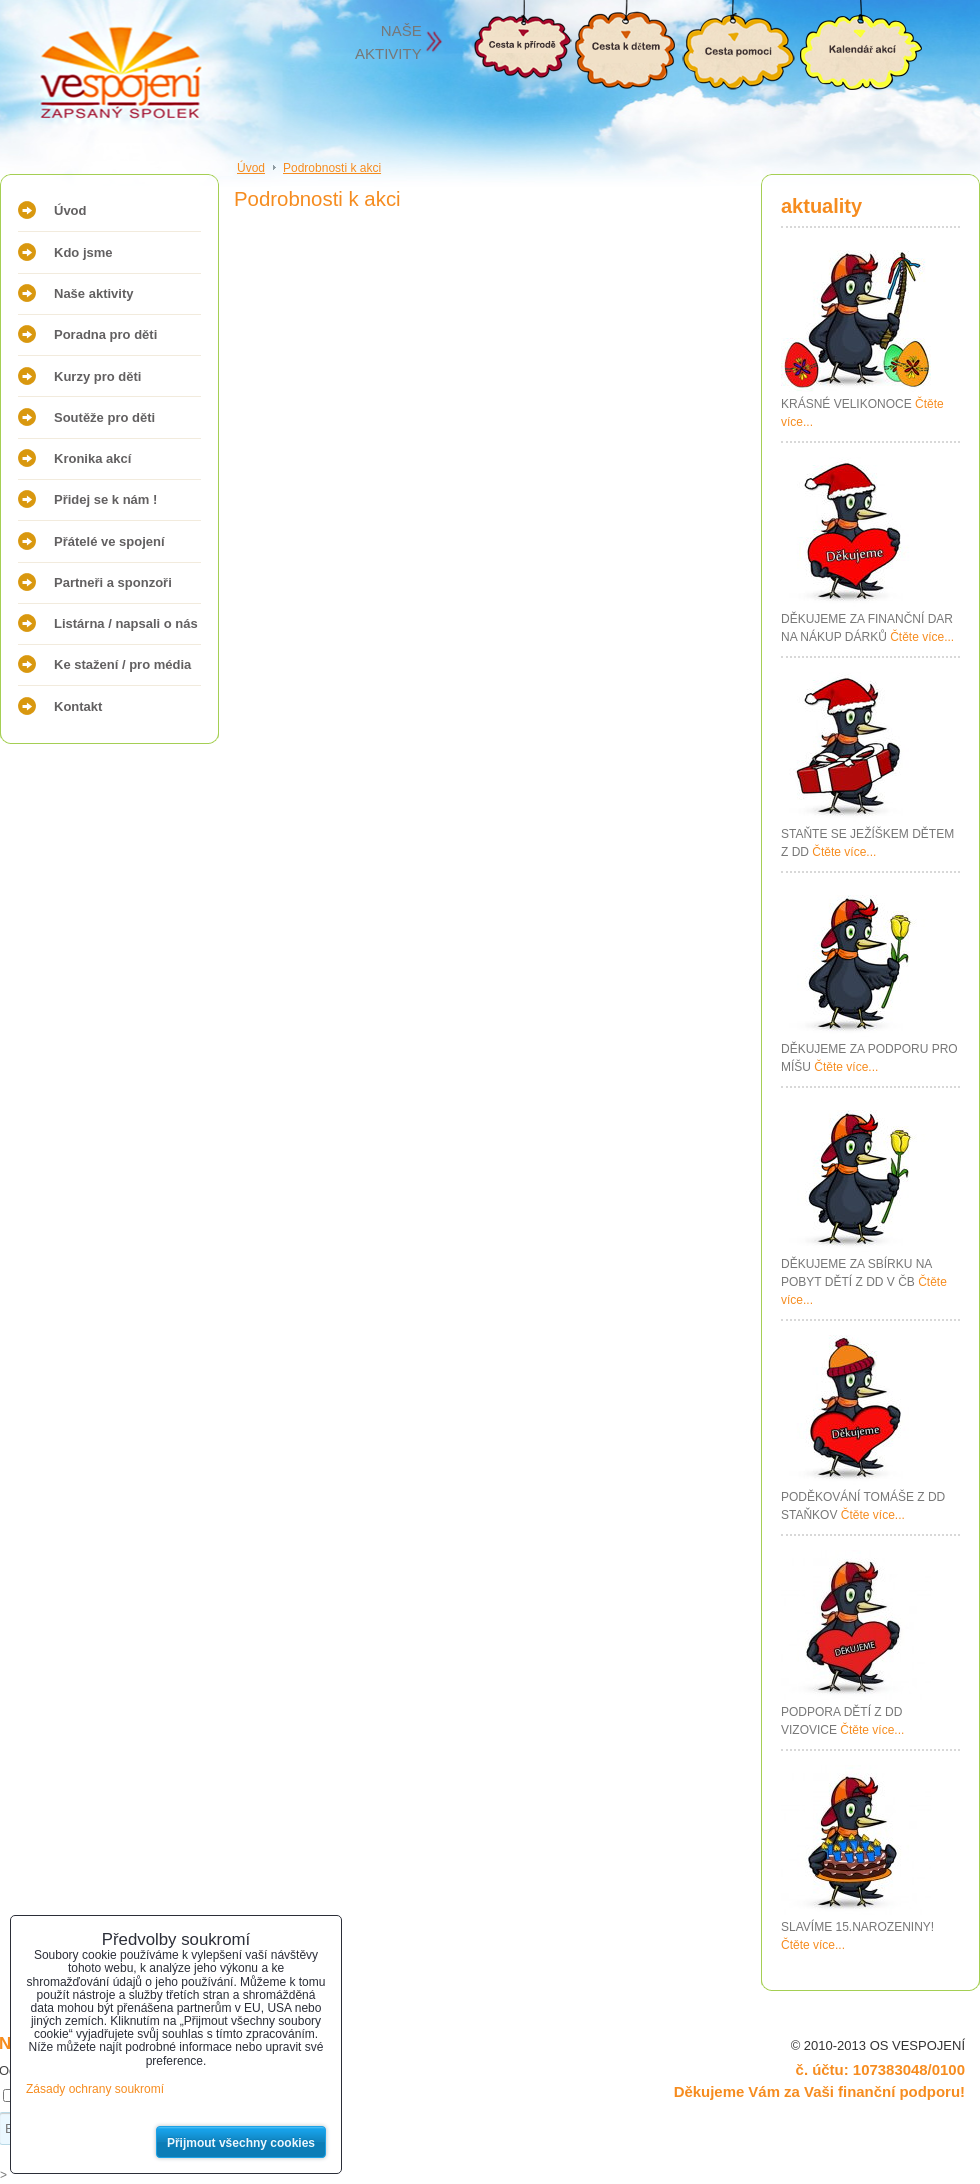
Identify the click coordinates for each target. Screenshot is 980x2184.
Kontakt (78, 706)
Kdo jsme (83, 252)
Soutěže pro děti (104, 417)
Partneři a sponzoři (113, 582)
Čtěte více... (922, 637)
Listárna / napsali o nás (126, 623)
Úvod (70, 210)
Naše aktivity (94, 293)
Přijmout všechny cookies (241, 2143)
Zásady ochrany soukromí (95, 2089)
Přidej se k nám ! (105, 499)
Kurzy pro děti (97, 376)
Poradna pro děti (105, 334)
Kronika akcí (92, 458)
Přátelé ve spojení (109, 541)
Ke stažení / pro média (122, 664)
